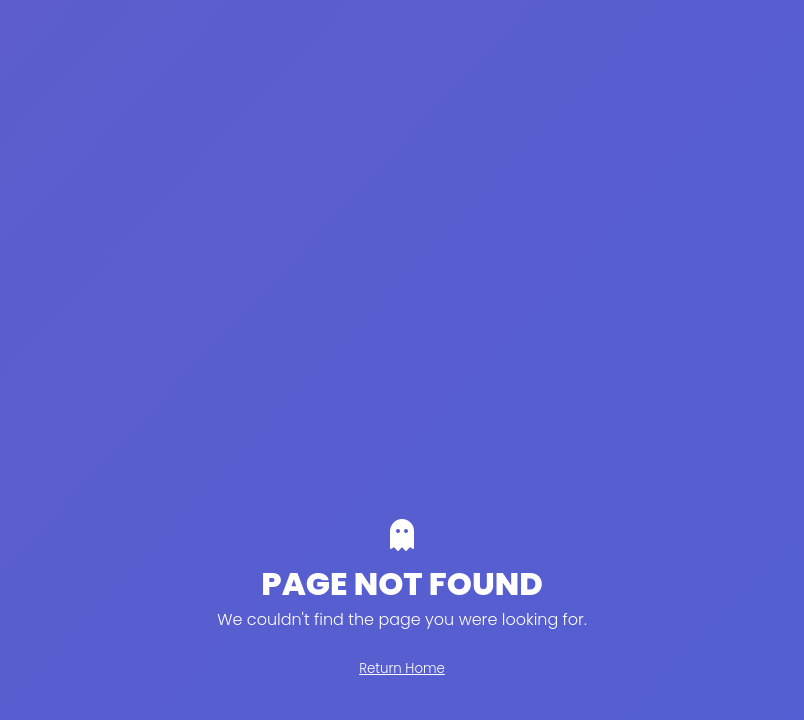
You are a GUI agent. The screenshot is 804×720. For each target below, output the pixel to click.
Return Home (402, 668)
